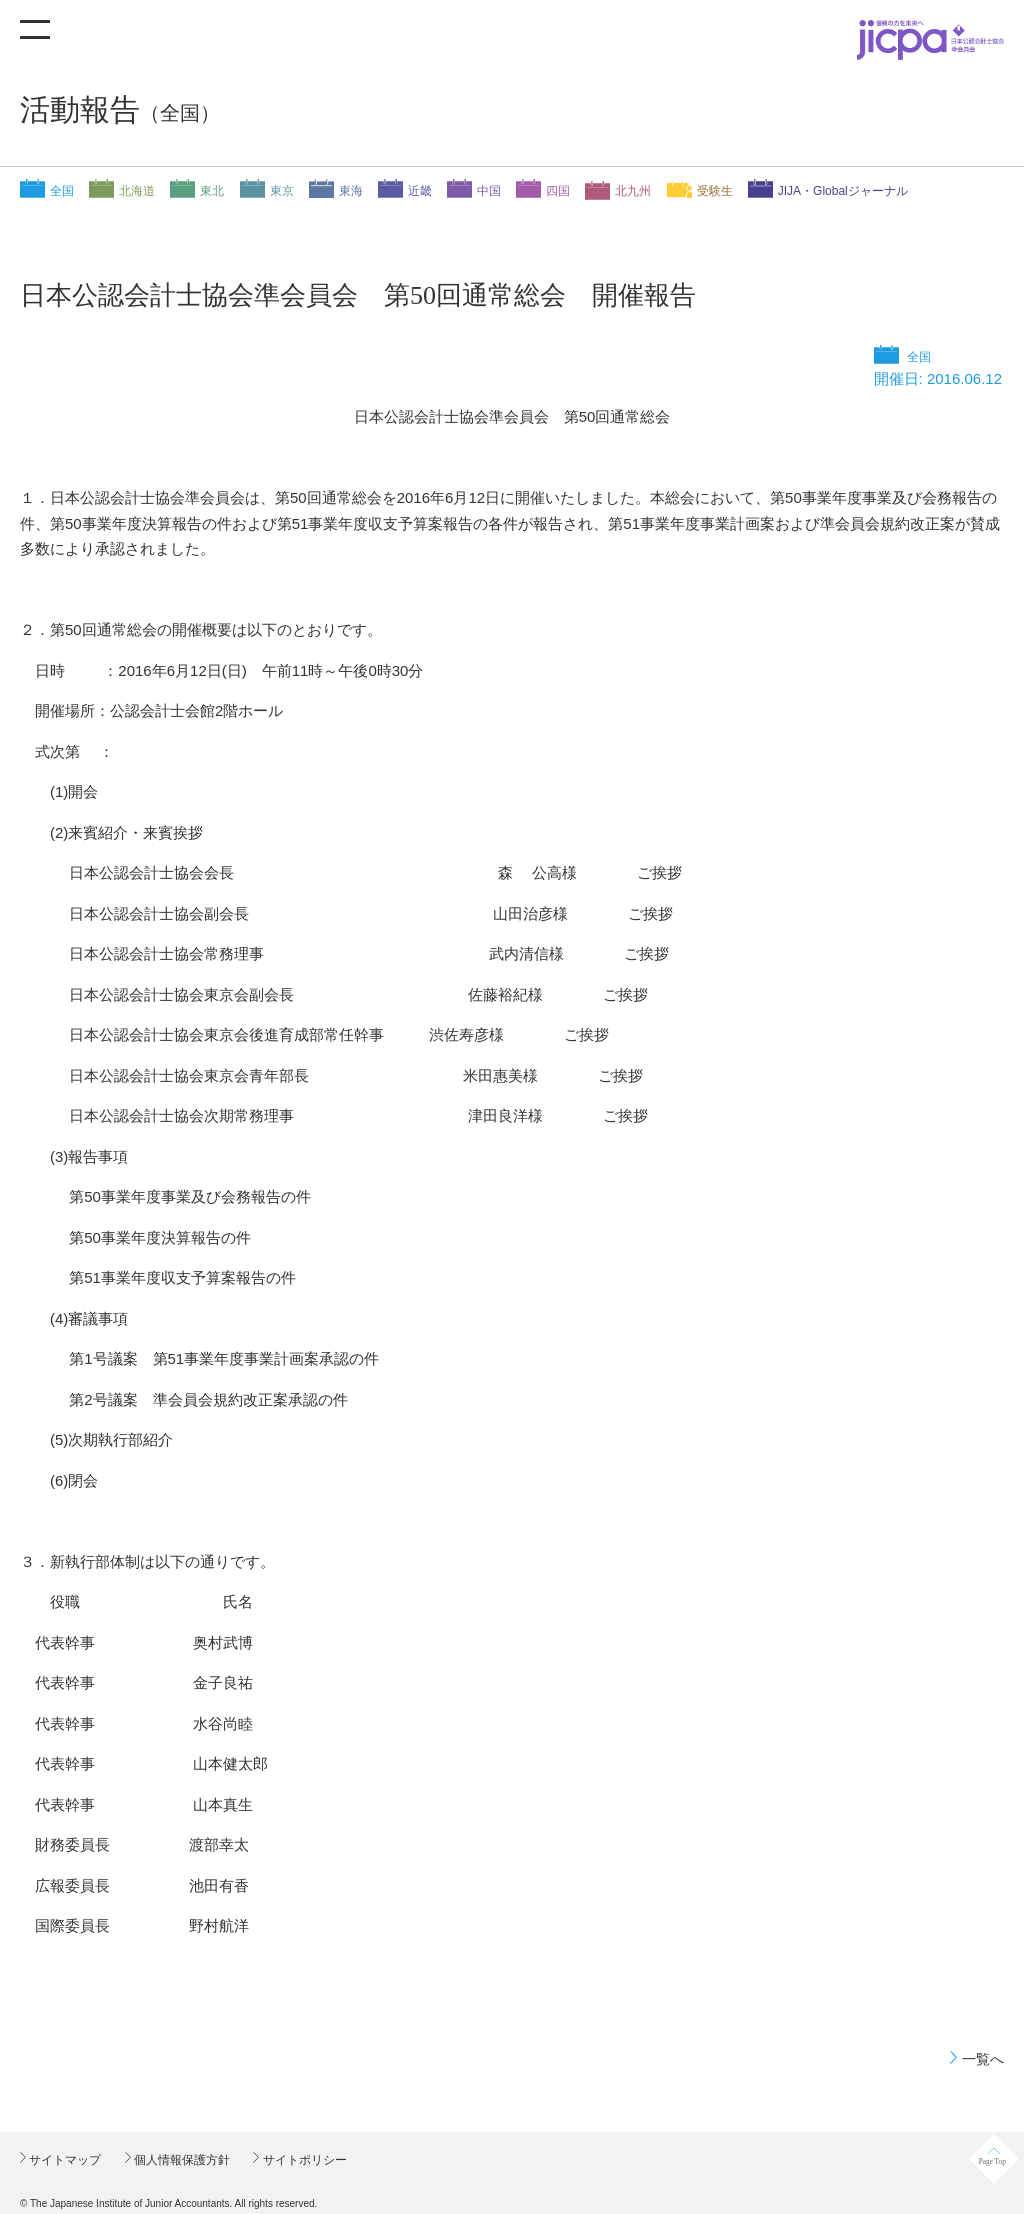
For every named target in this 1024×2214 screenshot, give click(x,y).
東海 (351, 191)
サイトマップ (63, 2160)
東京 (282, 191)
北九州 (633, 191)
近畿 (420, 191)
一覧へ (983, 2059)
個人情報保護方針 (180, 2160)
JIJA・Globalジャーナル (843, 191)
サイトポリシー (302, 2160)
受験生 (715, 191)
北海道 (137, 191)
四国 (558, 191)
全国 (62, 191)
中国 (489, 191)
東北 (212, 191)
